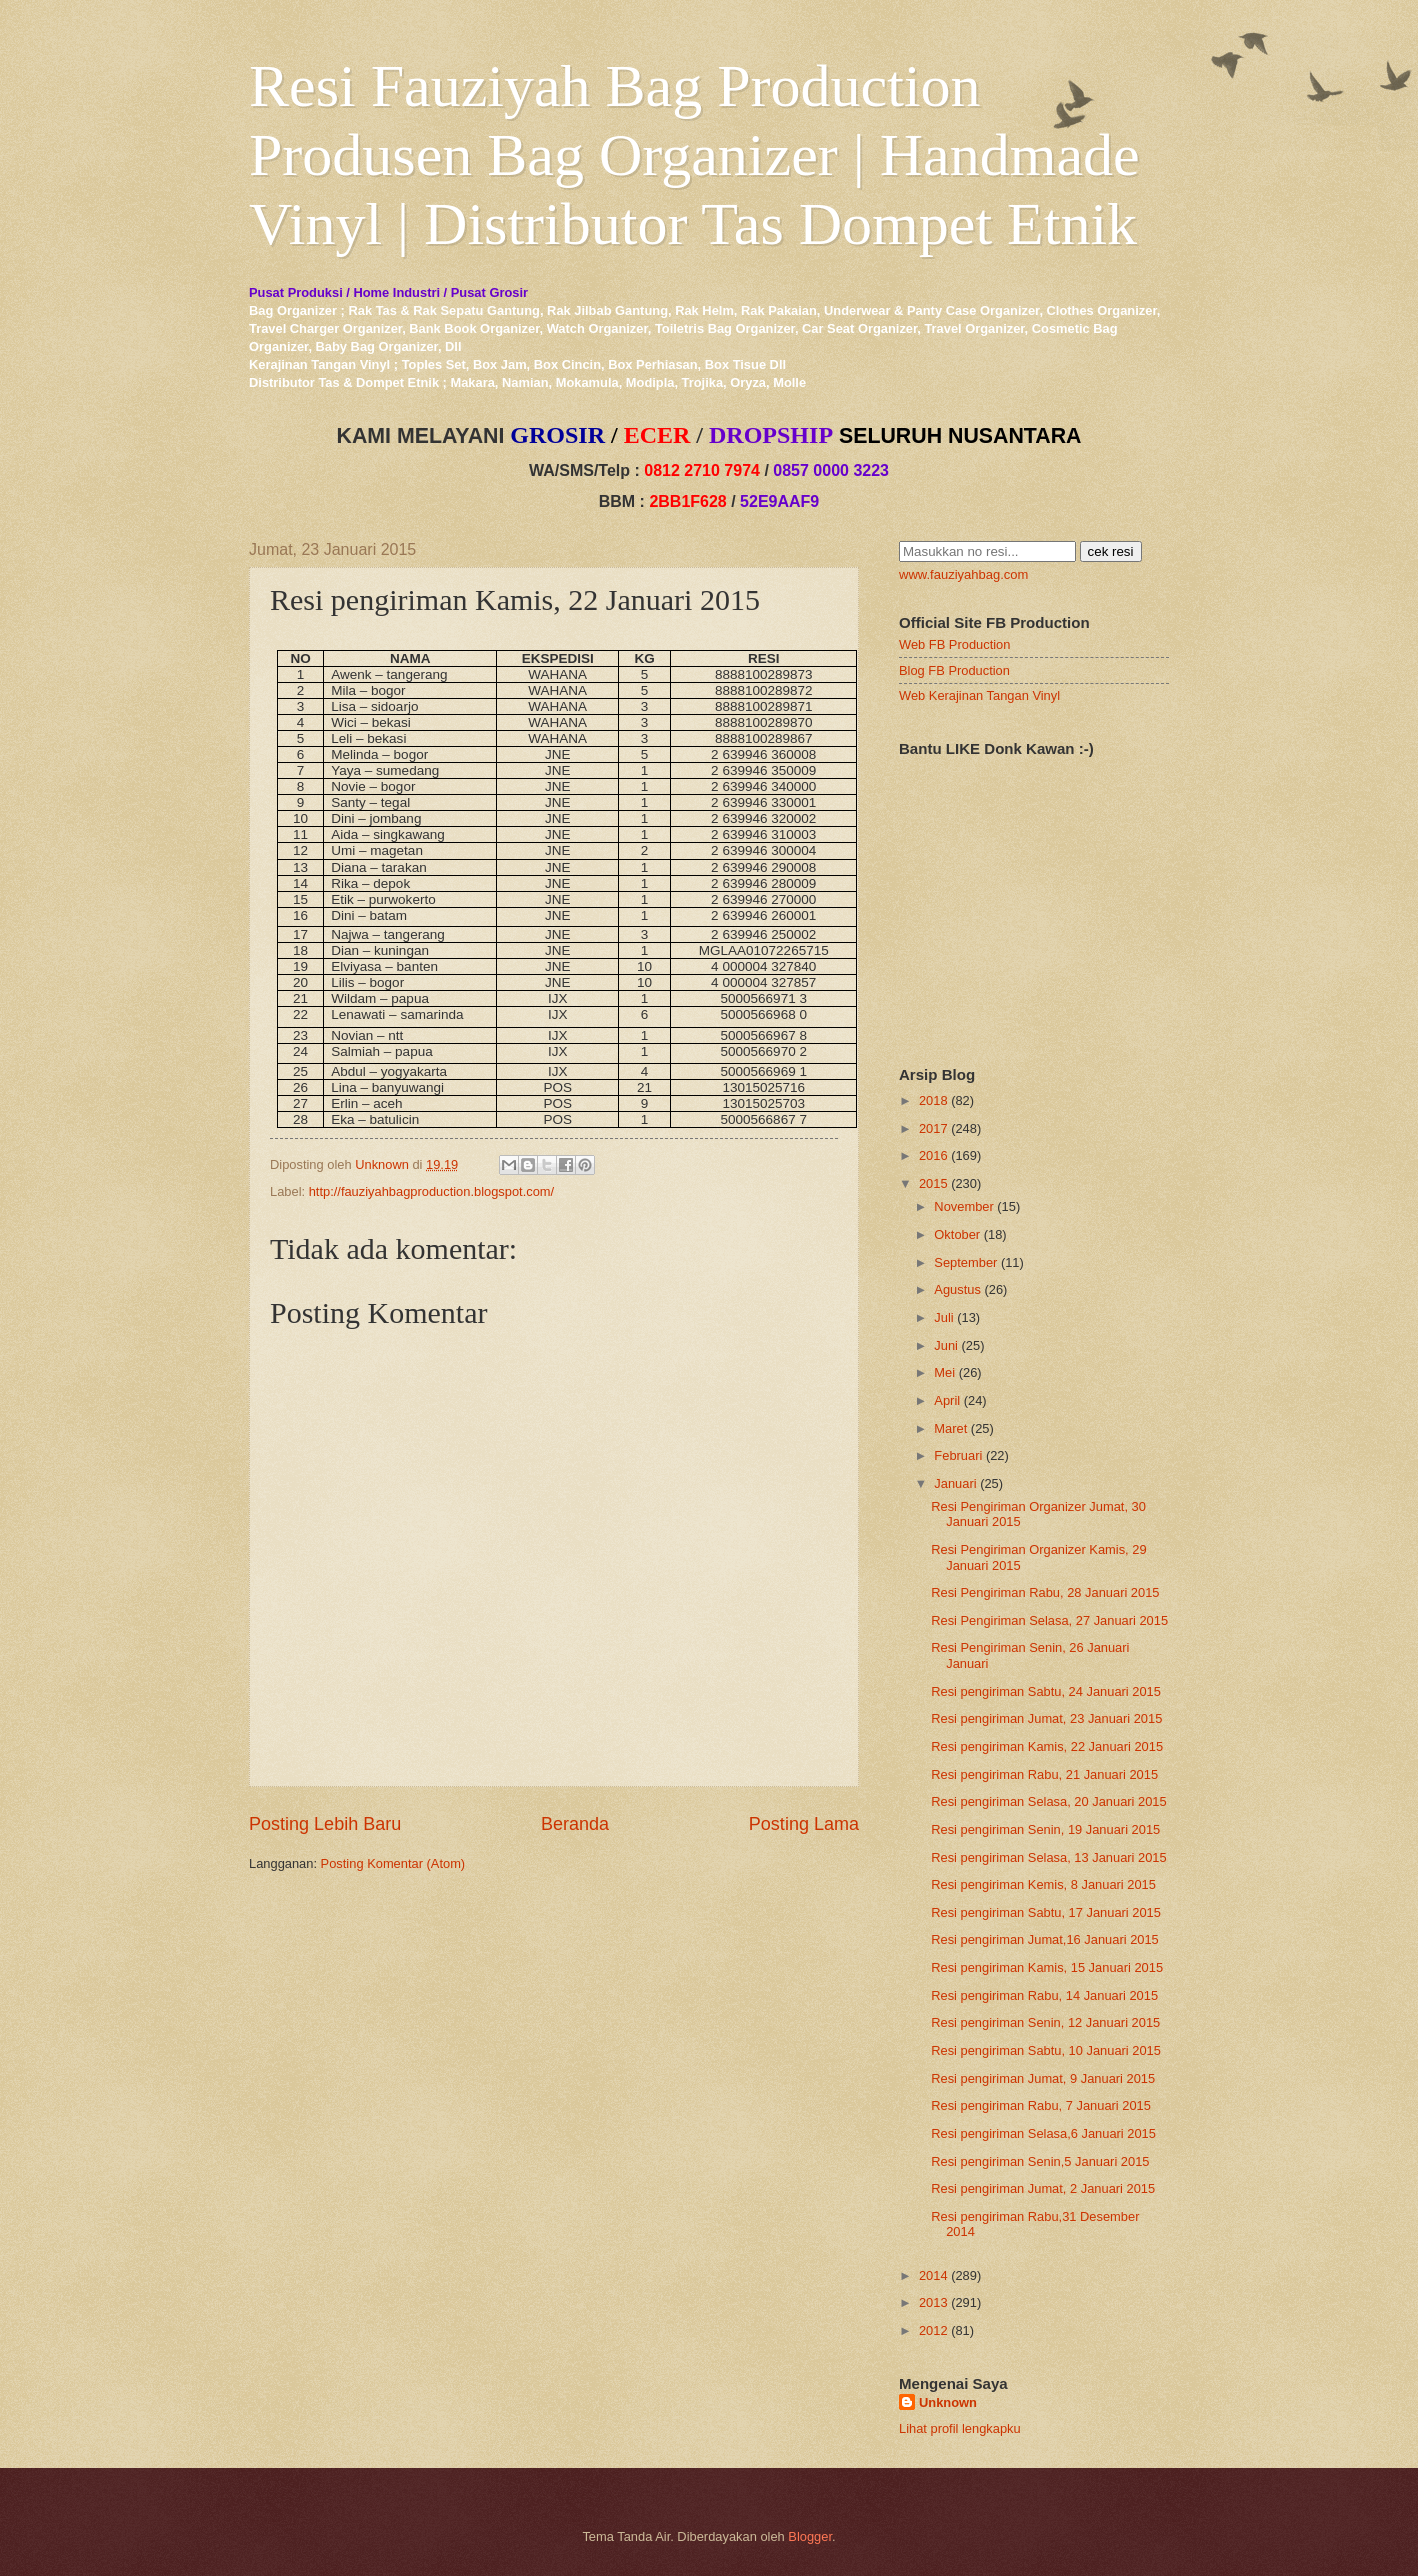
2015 (933, 1183)
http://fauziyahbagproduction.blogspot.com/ (432, 1191)
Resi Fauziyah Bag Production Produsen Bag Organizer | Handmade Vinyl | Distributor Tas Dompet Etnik (694, 155)
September (965, 1262)
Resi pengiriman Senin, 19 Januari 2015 (1045, 1829)
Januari (955, 1483)
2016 (933, 1155)
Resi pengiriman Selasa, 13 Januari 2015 (1048, 1857)
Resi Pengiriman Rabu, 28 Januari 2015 (1045, 1592)
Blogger (810, 2536)
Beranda (575, 1824)
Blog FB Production (954, 670)
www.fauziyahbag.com (963, 574)
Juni (946, 1345)
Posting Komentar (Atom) (393, 1863)
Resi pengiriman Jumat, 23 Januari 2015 (1046, 1718)
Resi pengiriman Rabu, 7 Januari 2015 (1041, 2105)
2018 (933, 1100)
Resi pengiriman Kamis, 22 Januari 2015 (1047, 1746)
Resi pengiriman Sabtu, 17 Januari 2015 (1046, 1912)
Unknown (948, 2402)
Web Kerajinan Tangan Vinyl (979, 695)
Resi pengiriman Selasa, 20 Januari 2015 (1048, 1801)
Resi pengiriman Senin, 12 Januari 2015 (1045, 2022)
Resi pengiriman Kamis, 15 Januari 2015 (1047, 1967)
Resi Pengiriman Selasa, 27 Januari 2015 (1049, 1620)
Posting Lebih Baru (325, 1824)
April (947, 1400)
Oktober (957, 1234)
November (963, 1206)
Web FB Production (954, 644)
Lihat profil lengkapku (960, 2428)
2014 (933, 2275)
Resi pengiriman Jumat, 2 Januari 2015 (1043, 2188)
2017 (933, 1128)
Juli (943, 1317)
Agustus (957, 1289)
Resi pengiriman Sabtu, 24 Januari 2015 (1046, 1691)
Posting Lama (804, 1824)
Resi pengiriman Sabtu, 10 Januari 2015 (1046, 2050)
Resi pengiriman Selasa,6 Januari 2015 (1043, 2133)
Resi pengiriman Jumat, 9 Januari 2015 (1043, 2078)
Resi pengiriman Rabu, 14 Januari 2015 (1044, 1995)
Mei (944, 1372)
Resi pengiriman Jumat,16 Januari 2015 (1045, 1939)
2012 (933, 2330)
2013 (933, 2302)
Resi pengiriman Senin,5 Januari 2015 (1040, 2161)
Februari (958, 1455)
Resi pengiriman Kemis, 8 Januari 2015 (1043, 1884)
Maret (950, 1428)
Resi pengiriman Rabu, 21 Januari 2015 (1044, 1774)
